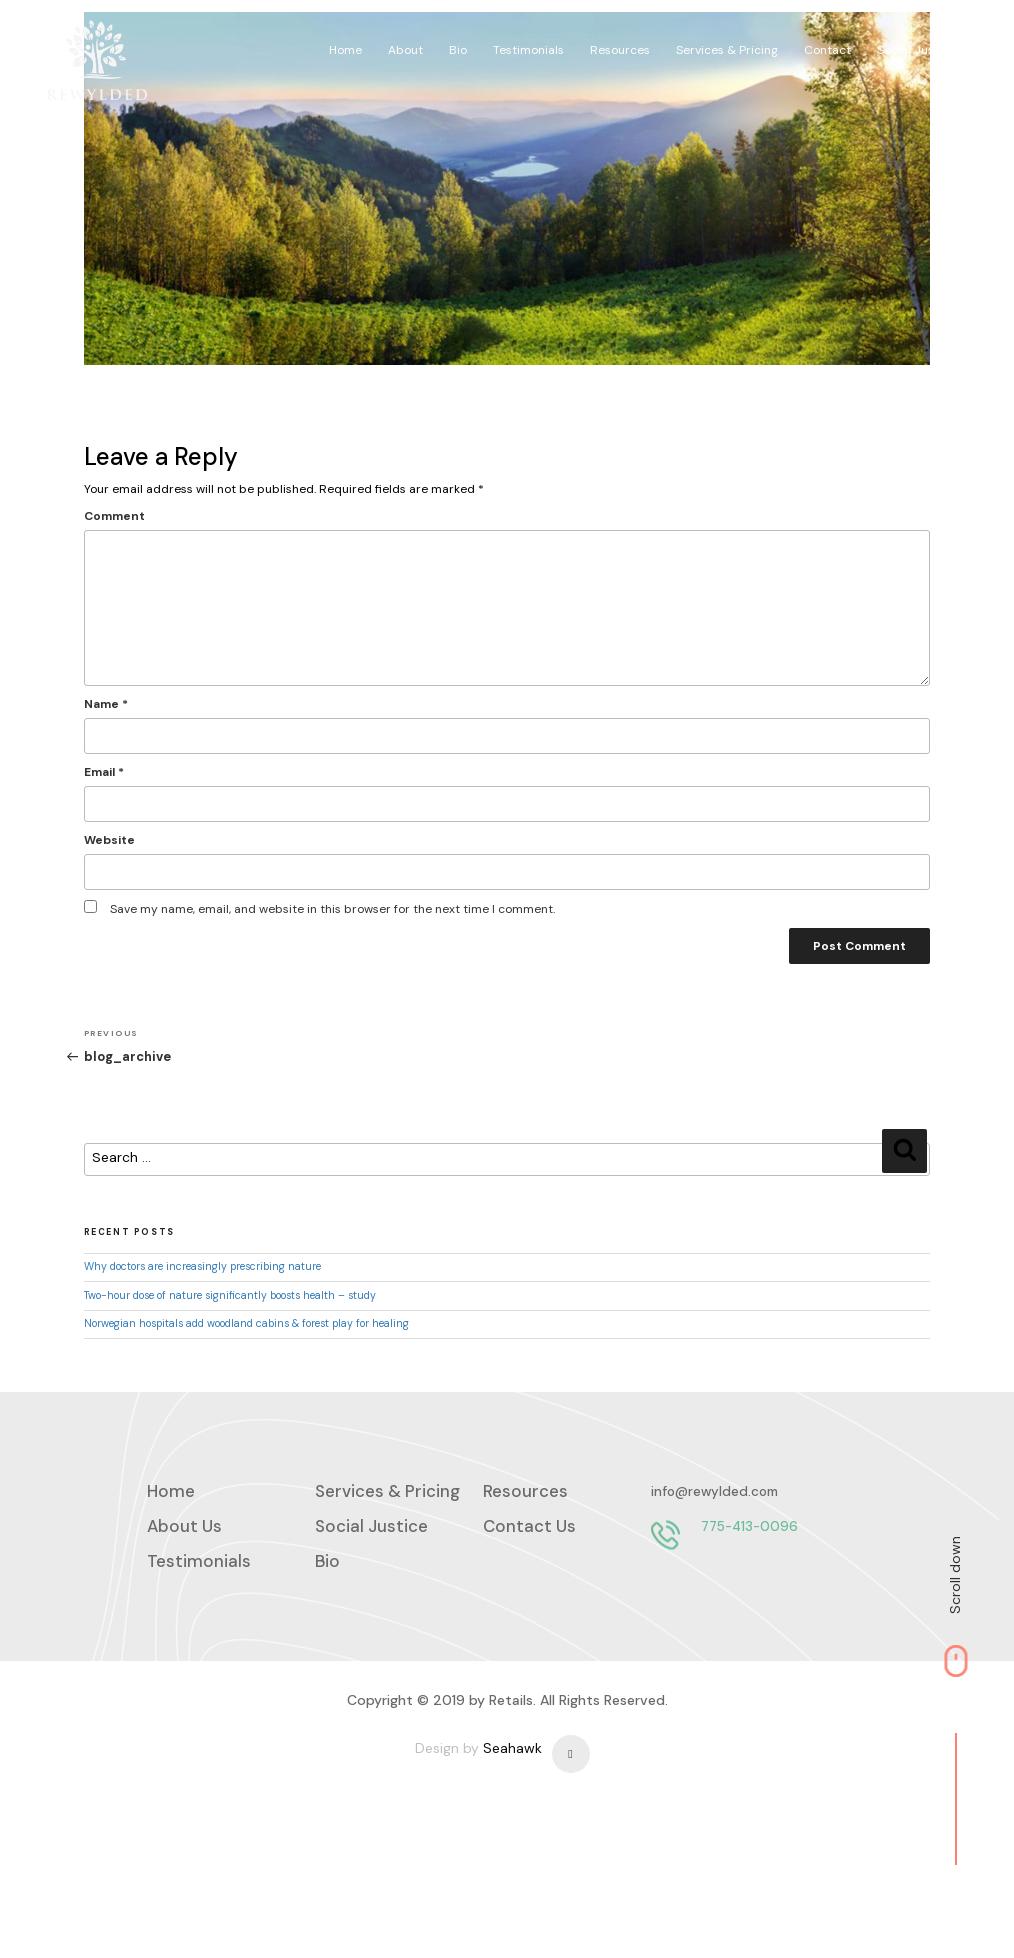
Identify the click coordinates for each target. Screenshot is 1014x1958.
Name (65, 749)
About (451, 43)
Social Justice (944, 43)
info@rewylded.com (210, 1648)
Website (68, 885)
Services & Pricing (761, 43)
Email (63, 817)
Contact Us (529, 1578)
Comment (73, 560)
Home (394, 43)
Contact (858, 43)
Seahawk (512, 1890)
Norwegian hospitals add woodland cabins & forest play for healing (205, 1361)
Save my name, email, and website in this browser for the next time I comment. (291, 954)
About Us (184, 1578)
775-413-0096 (245, 1683)
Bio (501, 43)
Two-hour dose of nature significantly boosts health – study (189, 1333)
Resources (657, 43)
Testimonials (568, 43)
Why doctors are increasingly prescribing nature (161, 1305)
